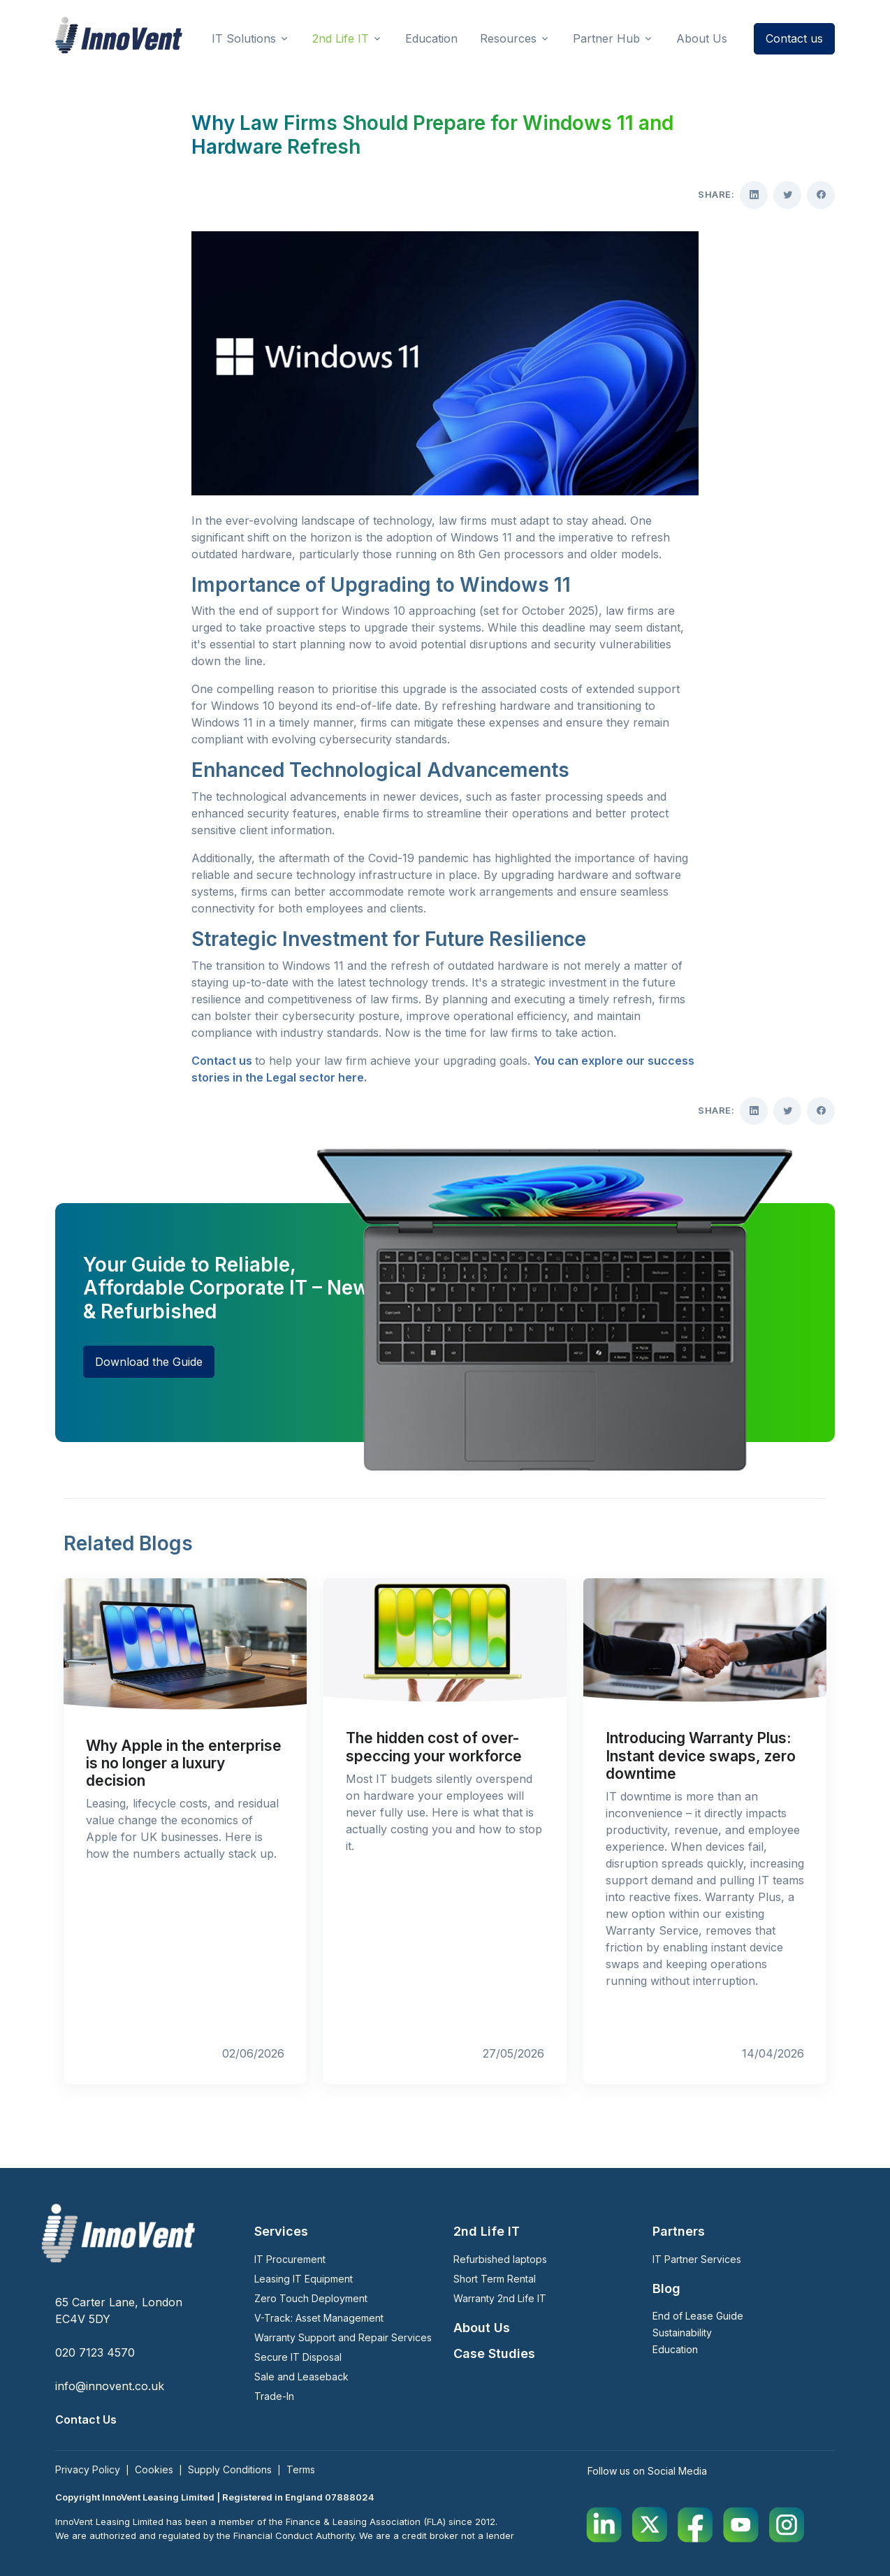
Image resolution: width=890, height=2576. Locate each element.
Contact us (794, 38)
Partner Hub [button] (606, 38)
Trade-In (274, 2396)
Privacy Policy (87, 2469)
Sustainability (682, 2332)
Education (675, 2349)
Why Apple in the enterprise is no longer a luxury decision (184, 1763)
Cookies (154, 2469)
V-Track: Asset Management (319, 2318)
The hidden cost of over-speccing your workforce (434, 1746)
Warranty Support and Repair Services (343, 2337)
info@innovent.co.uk (109, 2386)
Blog (666, 2288)
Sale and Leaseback (301, 2376)
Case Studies (494, 2353)
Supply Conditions (230, 2469)
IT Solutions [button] (244, 38)
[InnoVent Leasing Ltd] (118, 35)
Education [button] (431, 38)
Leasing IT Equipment (303, 2279)
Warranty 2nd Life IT (499, 2298)
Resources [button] (508, 38)
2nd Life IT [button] (340, 38)
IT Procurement (290, 2259)
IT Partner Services (696, 2259)
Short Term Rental (494, 2279)
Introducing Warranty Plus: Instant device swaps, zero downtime (701, 1755)
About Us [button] (701, 38)
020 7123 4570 (95, 2352)
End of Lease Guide (697, 2316)
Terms (300, 2469)
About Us (481, 2327)
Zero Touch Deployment (310, 2298)
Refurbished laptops (500, 2259)
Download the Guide (149, 1362)
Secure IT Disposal (298, 2357)
